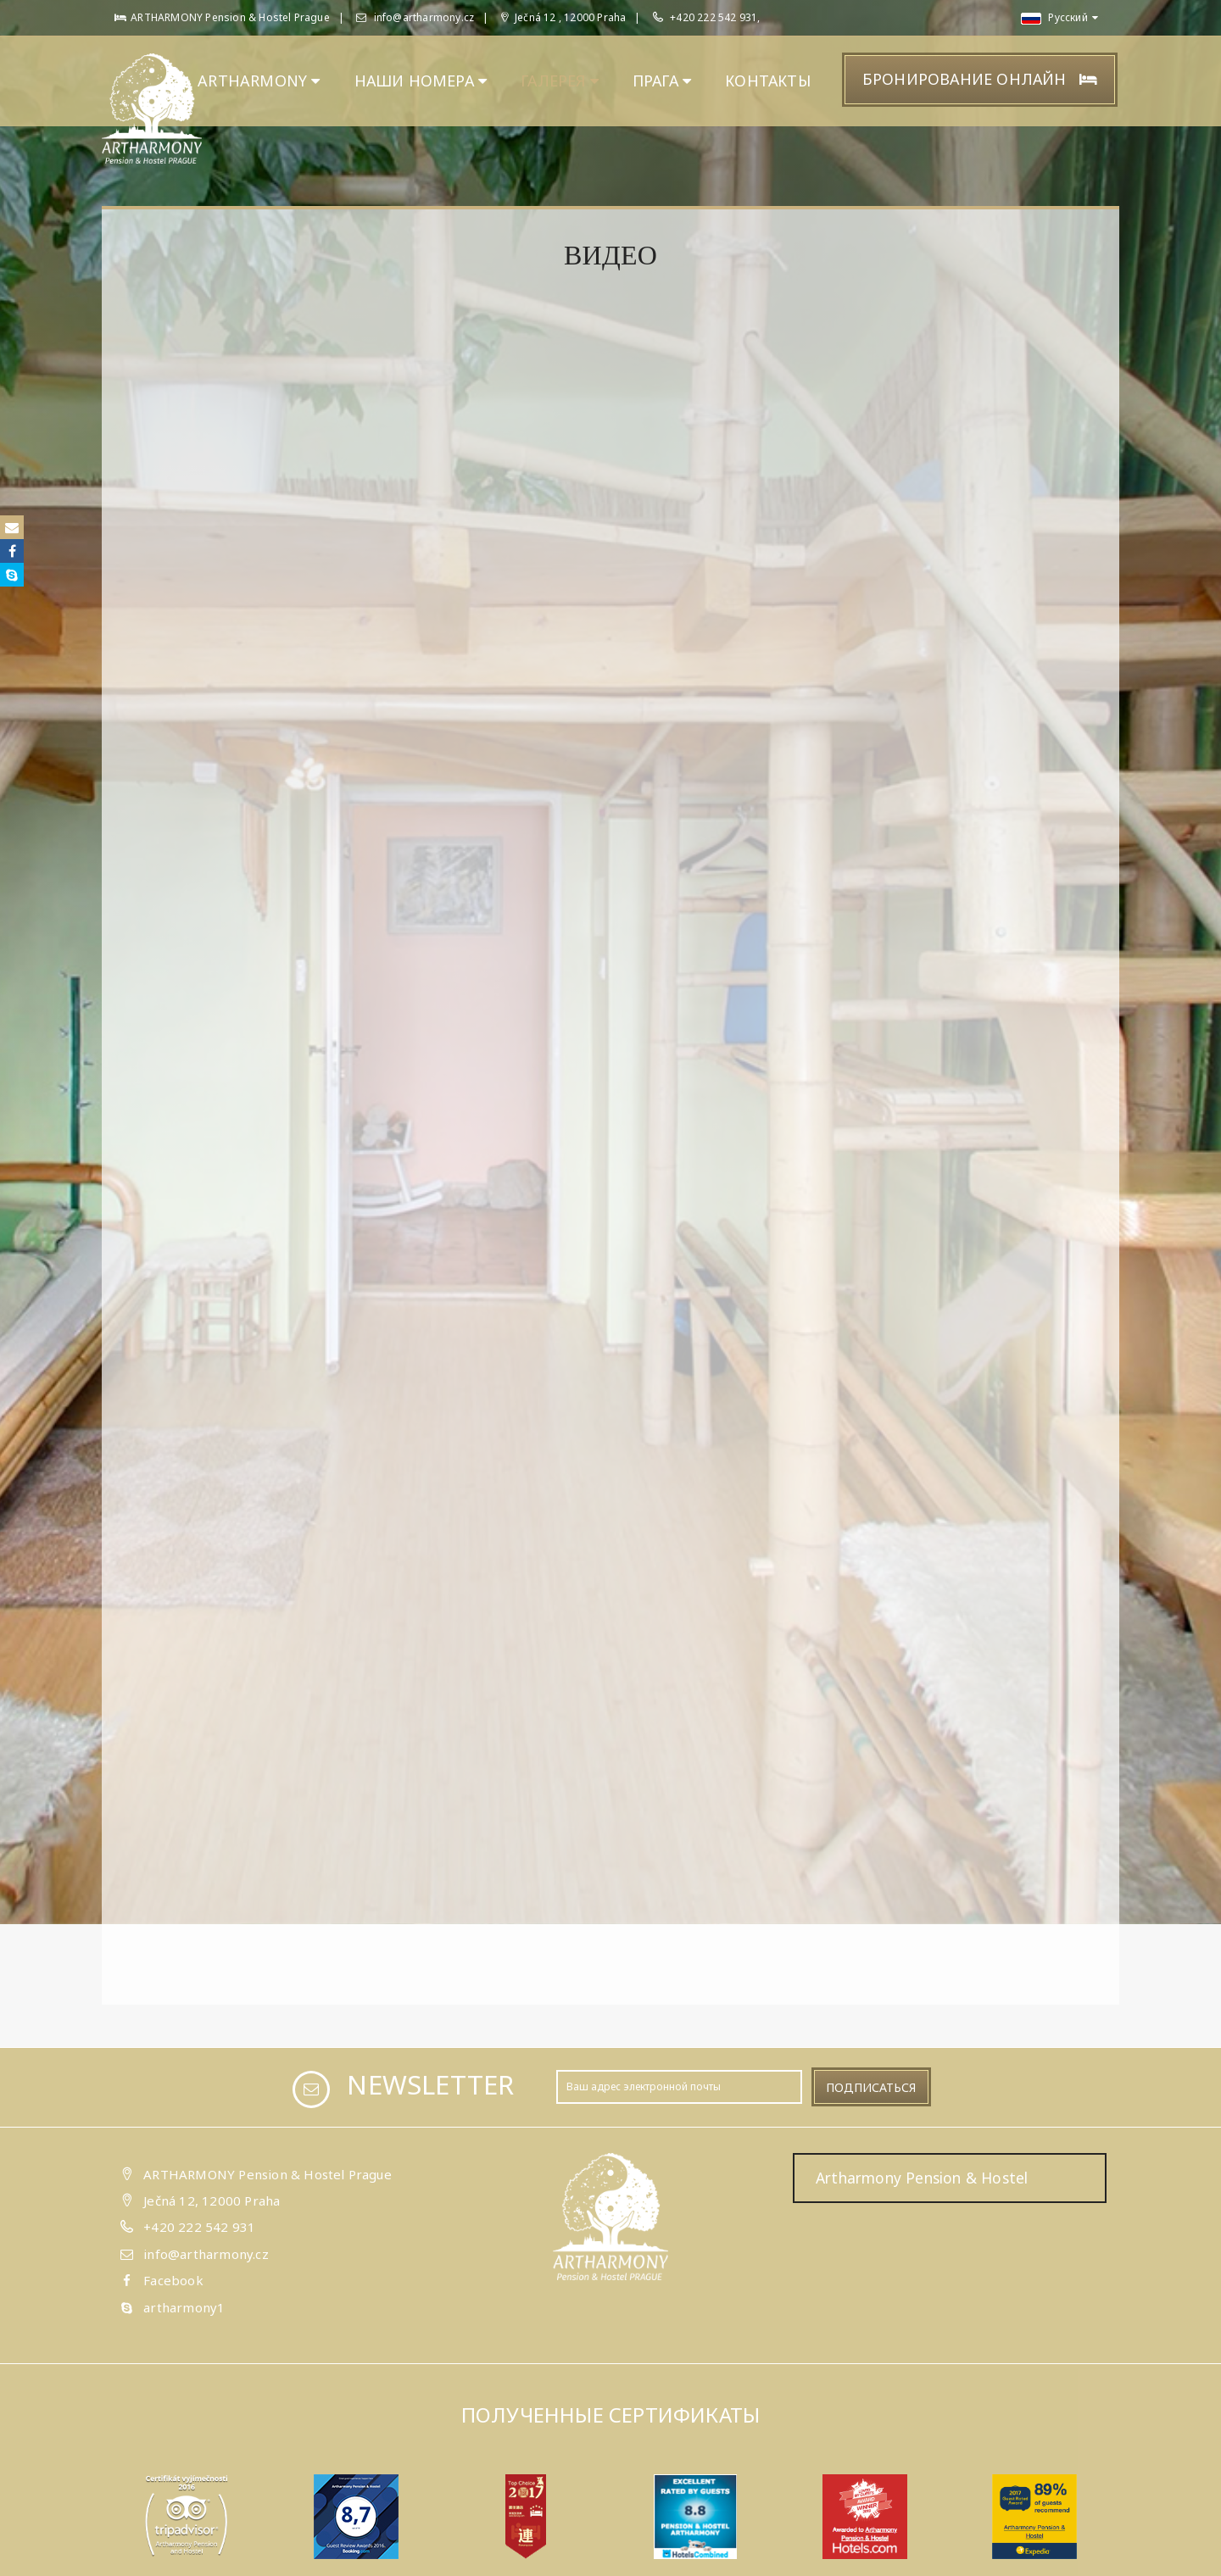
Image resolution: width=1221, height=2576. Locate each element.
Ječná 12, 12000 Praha (211, 2200)
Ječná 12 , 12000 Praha (564, 17)
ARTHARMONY (259, 80)
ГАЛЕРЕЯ (560, 80)
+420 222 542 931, (715, 17)
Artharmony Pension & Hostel (922, 2177)
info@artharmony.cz (415, 17)
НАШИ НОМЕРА (421, 80)
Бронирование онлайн (979, 79)
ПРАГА (662, 80)
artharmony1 (184, 2307)
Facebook (173, 2280)
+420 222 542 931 (199, 2226)
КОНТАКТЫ (768, 80)
